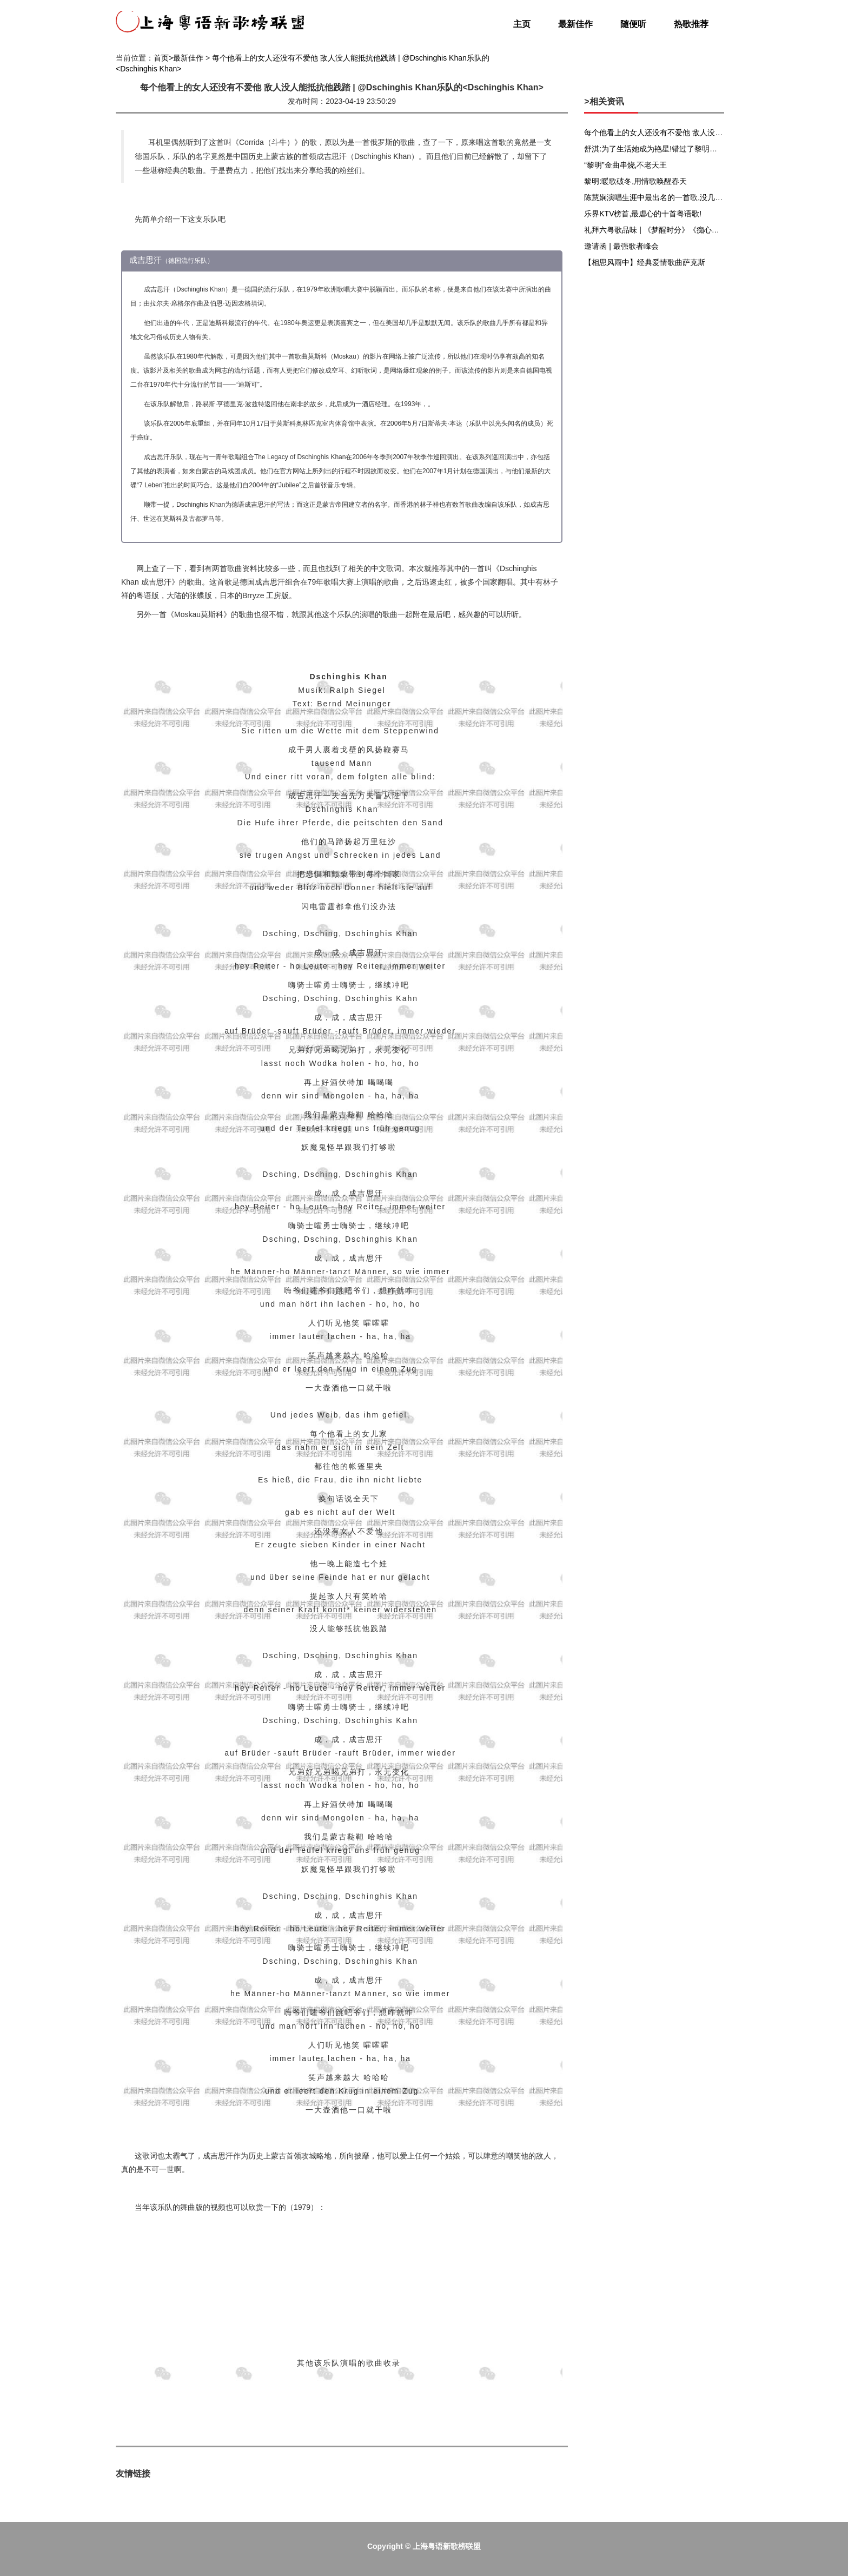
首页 (161, 58)
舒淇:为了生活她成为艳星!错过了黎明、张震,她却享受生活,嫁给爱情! (699, 148)
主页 (522, 24)
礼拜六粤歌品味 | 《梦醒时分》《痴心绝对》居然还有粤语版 (685, 230)
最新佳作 (575, 24)
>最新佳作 (186, 58)
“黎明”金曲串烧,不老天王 (625, 165)
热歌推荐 (691, 24)
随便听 (633, 24)
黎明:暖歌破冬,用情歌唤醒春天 (635, 181)
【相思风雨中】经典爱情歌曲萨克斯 (644, 262)
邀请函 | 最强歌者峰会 (621, 246)
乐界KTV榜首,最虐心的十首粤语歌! (642, 213)
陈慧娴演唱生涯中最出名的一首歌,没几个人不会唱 (668, 197)
